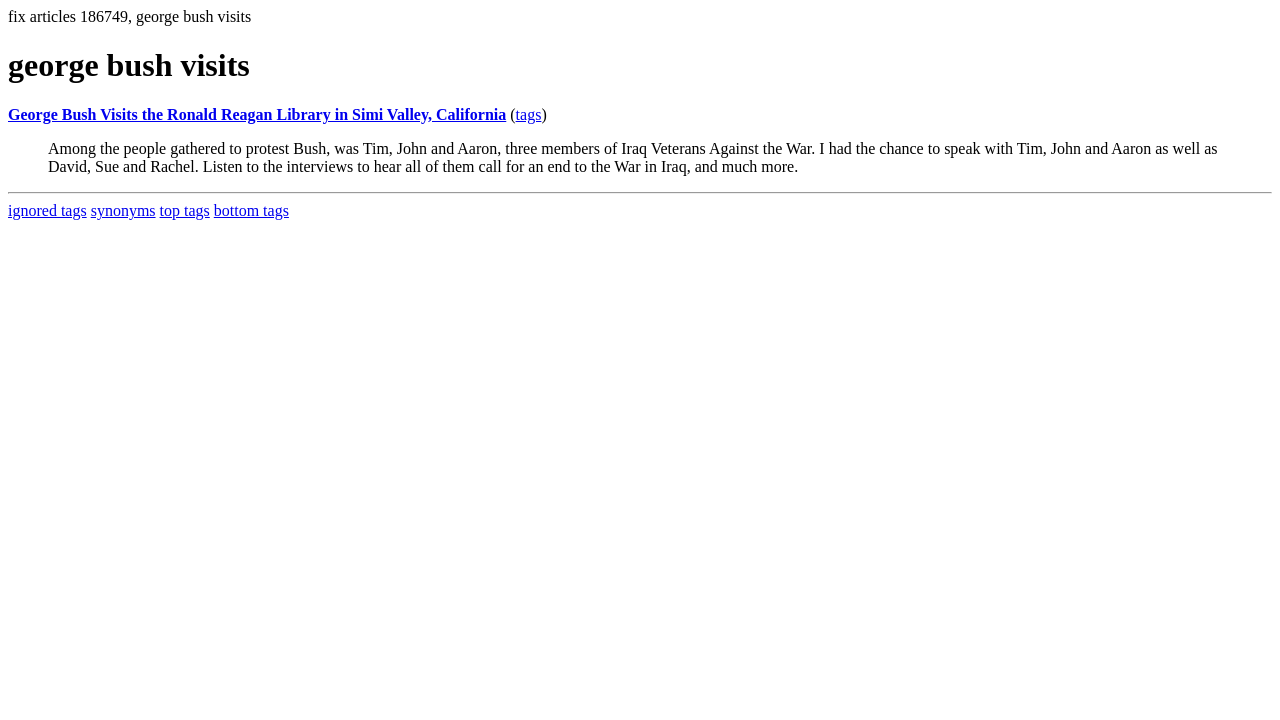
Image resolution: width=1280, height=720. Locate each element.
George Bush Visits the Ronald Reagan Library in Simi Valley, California (257, 114)
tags (529, 114)
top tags (185, 210)
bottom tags (251, 210)
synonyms (123, 210)
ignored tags (47, 210)
